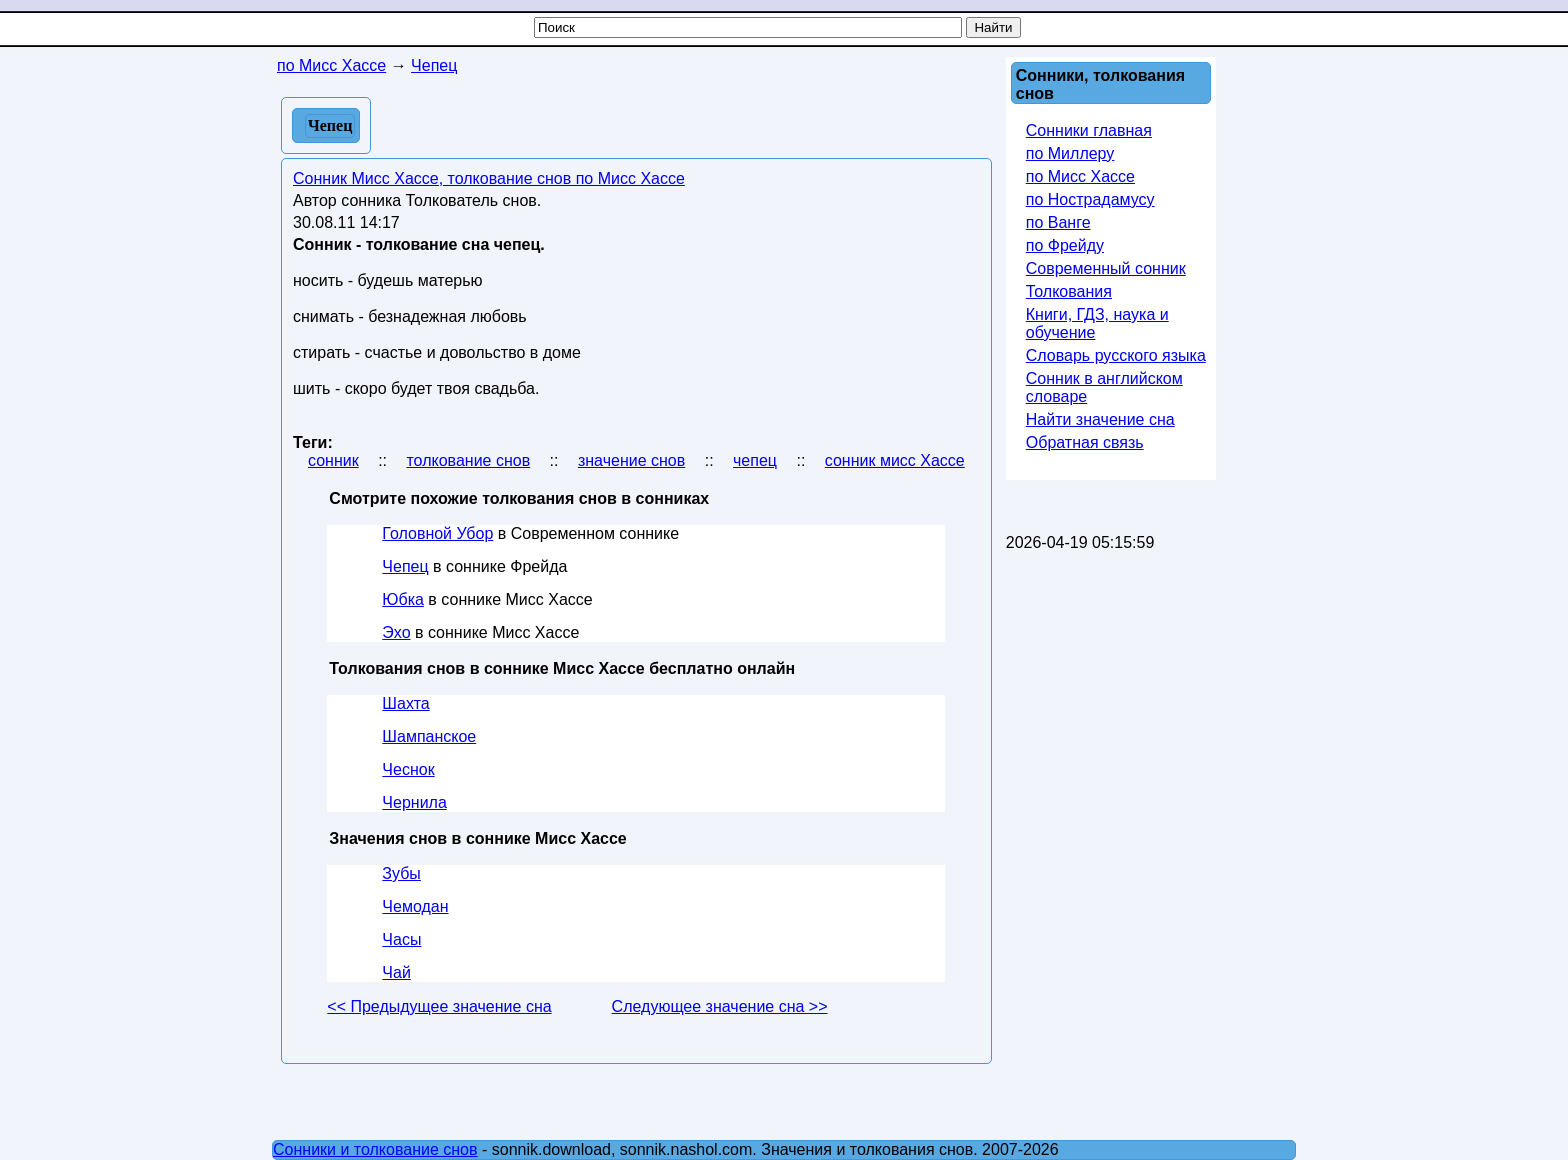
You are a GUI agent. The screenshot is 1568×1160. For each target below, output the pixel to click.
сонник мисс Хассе (895, 460)
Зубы (401, 873)
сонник (333, 460)
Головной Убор (437, 533)
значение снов (631, 460)
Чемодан (415, 906)
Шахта (405, 703)
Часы (401, 939)
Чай (396, 972)
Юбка (403, 599)
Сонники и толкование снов (375, 1149)
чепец (755, 460)
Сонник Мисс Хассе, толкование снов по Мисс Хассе (489, 178)
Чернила (414, 802)
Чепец (405, 566)
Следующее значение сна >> (720, 1006)
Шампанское (429, 736)
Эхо (396, 632)
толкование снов (468, 460)
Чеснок (408, 769)
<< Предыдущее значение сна (439, 1006)
